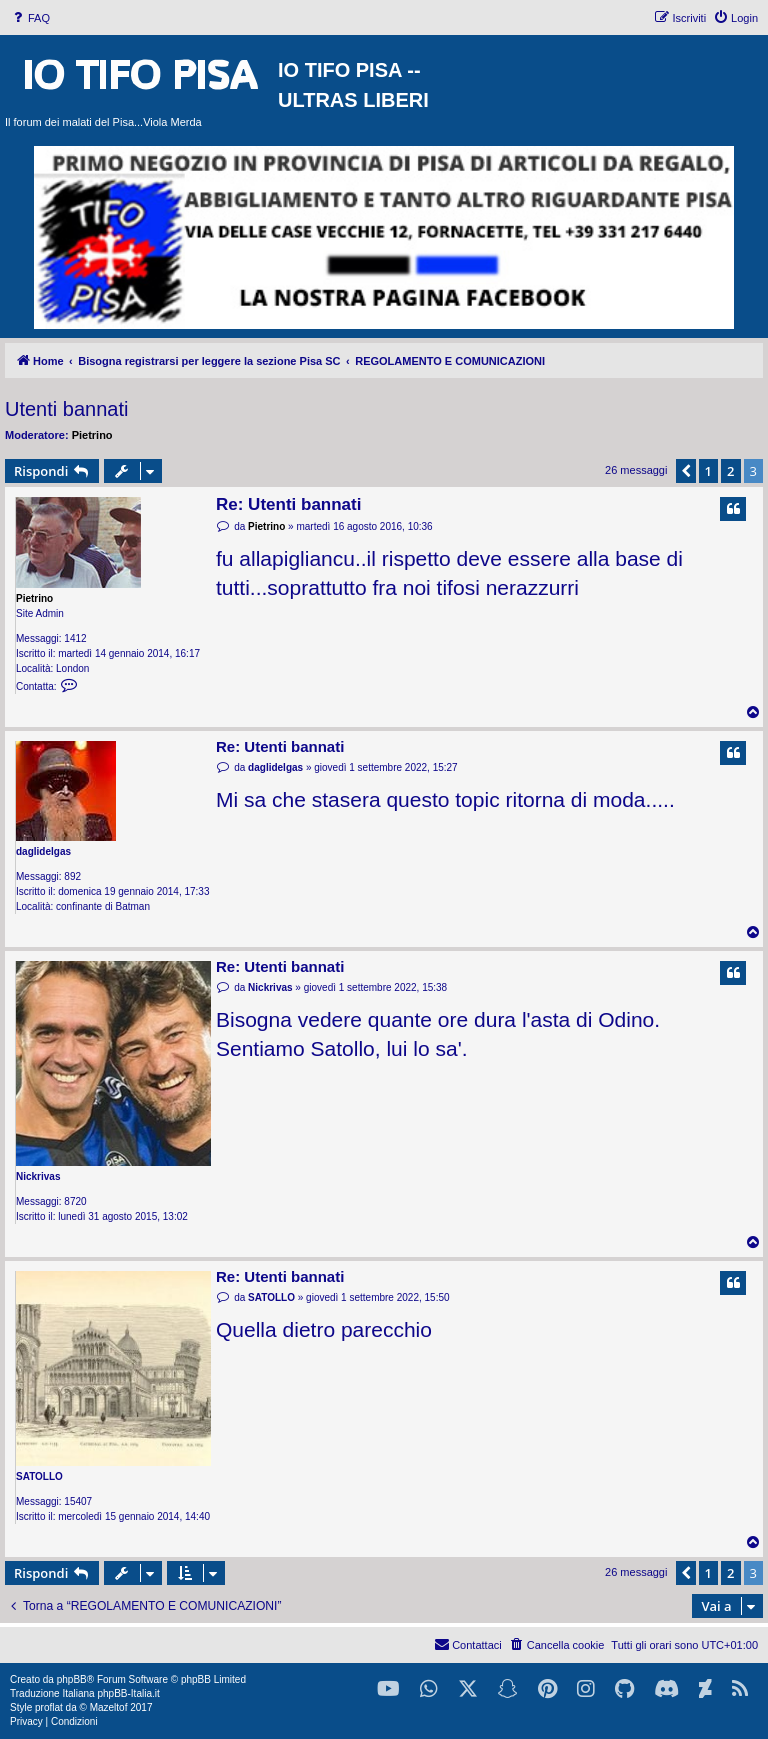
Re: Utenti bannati (288, 504)
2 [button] (730, 471)
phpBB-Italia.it (128, 1693)
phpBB (72, 1679)
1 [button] (708, 471)
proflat (49, 1707)
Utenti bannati (66, 409)
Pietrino (92, 435)
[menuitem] (30, 18)
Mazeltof (109, 1707)
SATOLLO (39, 1476)
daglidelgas (43, 851)
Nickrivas (38, 1176)
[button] (686, 471)
